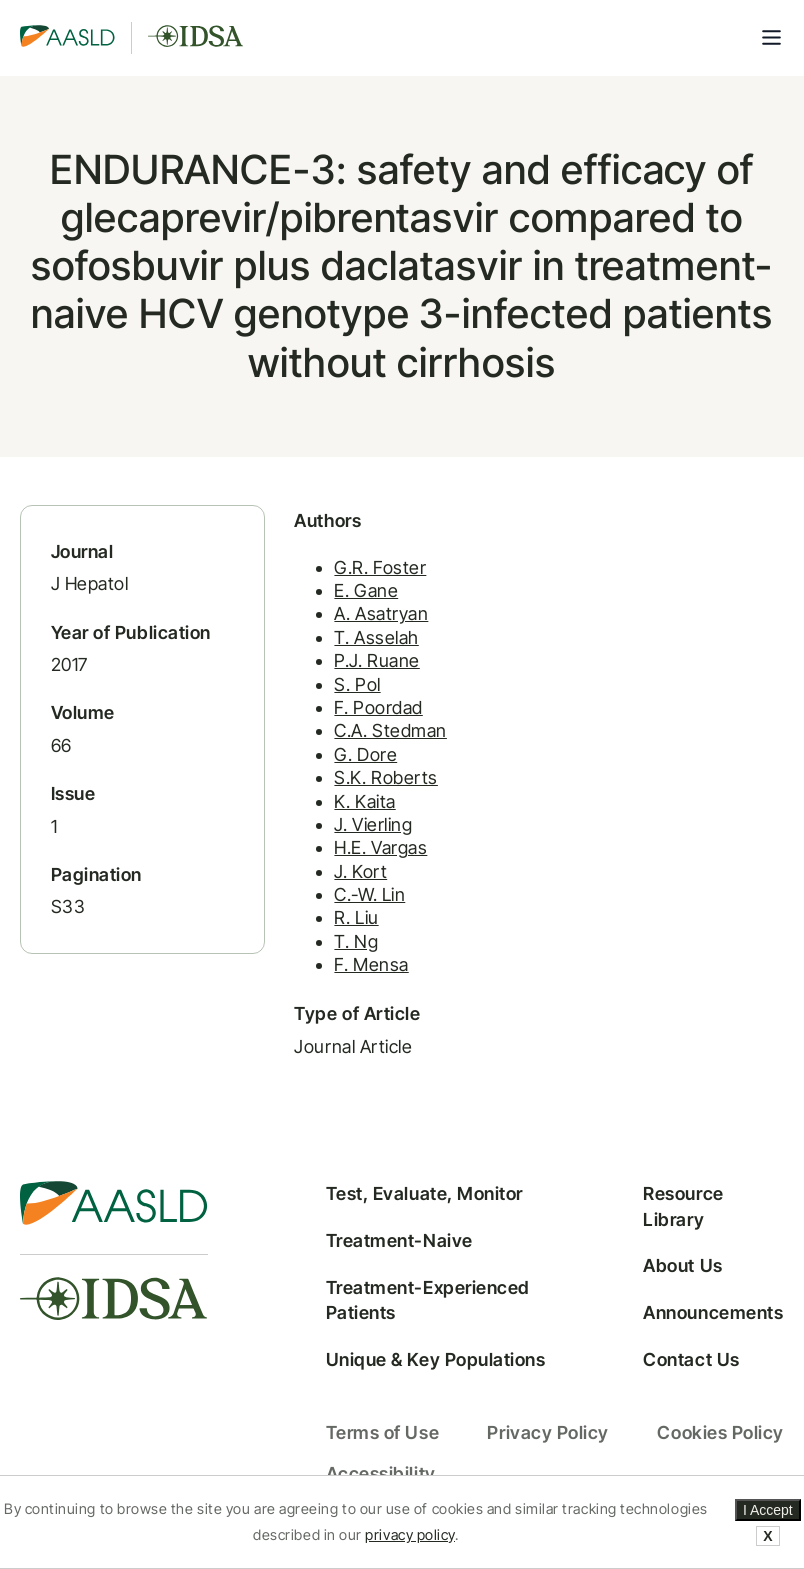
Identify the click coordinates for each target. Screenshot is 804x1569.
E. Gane (366, 590)
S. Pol (357, 684)
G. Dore (365, 754)
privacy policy (410, 1534)
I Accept (768, 1510)
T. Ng (356, 941)
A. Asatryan (381, 613)
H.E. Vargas (380, 847)
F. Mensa (371, 964)
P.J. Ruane (376, 660)
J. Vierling (373, 824)
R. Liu (356, 917)
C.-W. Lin (369, 894)
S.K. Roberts (385, 777)
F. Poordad (378, 707)
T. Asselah (376, 637)
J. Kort (360, 871)
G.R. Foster (380, 567)
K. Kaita (364, 801)
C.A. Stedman (390, 730)
